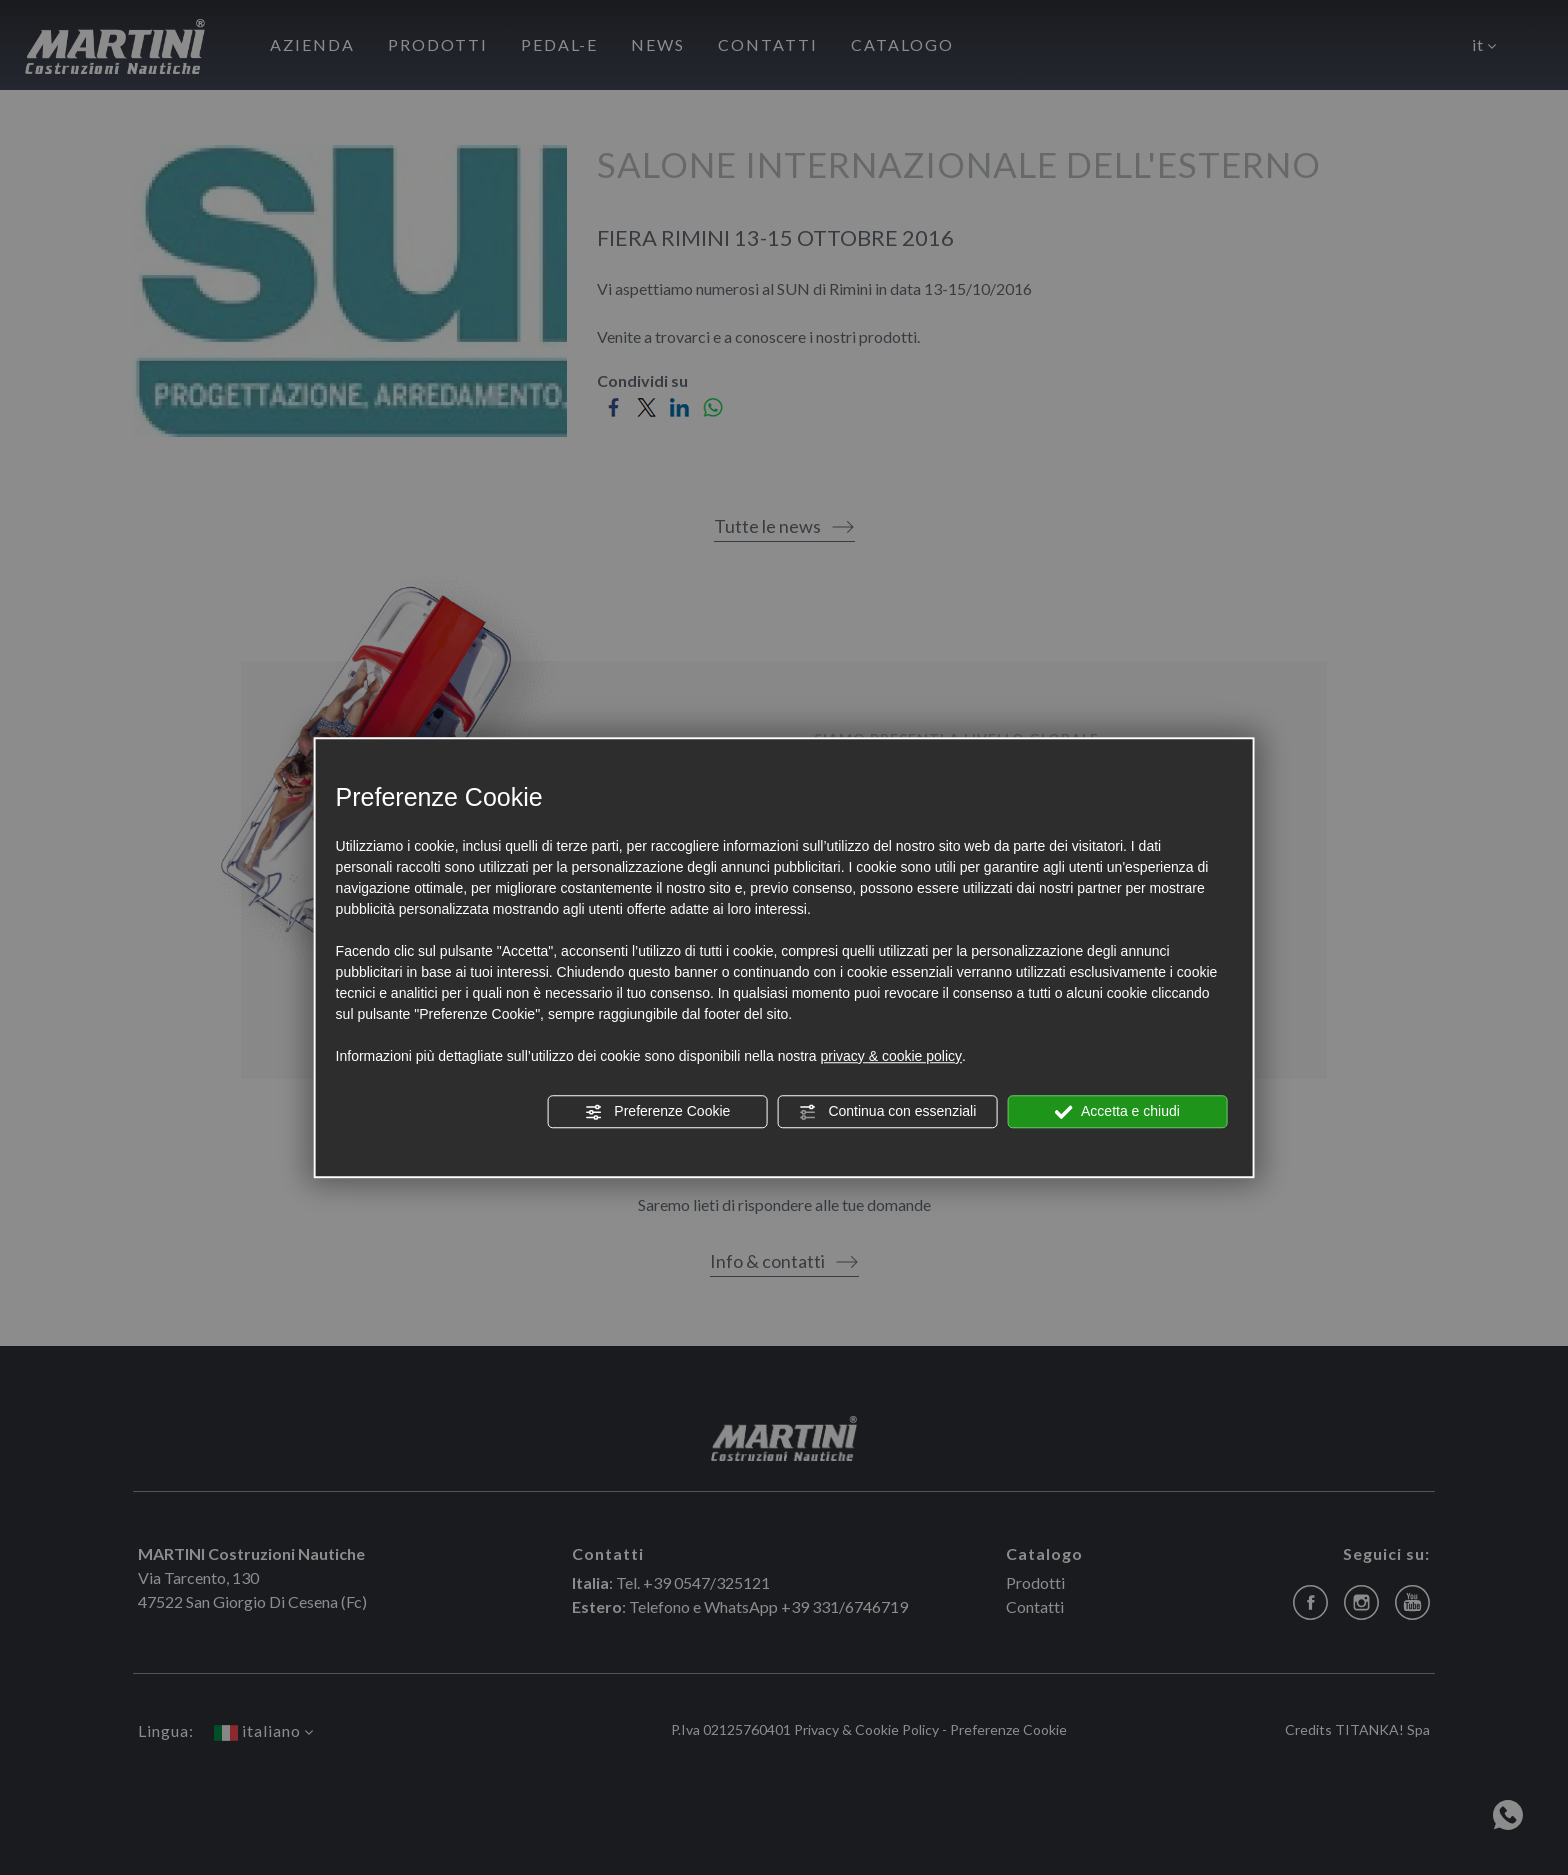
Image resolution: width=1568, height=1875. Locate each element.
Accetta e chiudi (1117, 1112)
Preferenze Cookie (657, 1112)
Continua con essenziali (888, 1112)
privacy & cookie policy (891, 1056)
